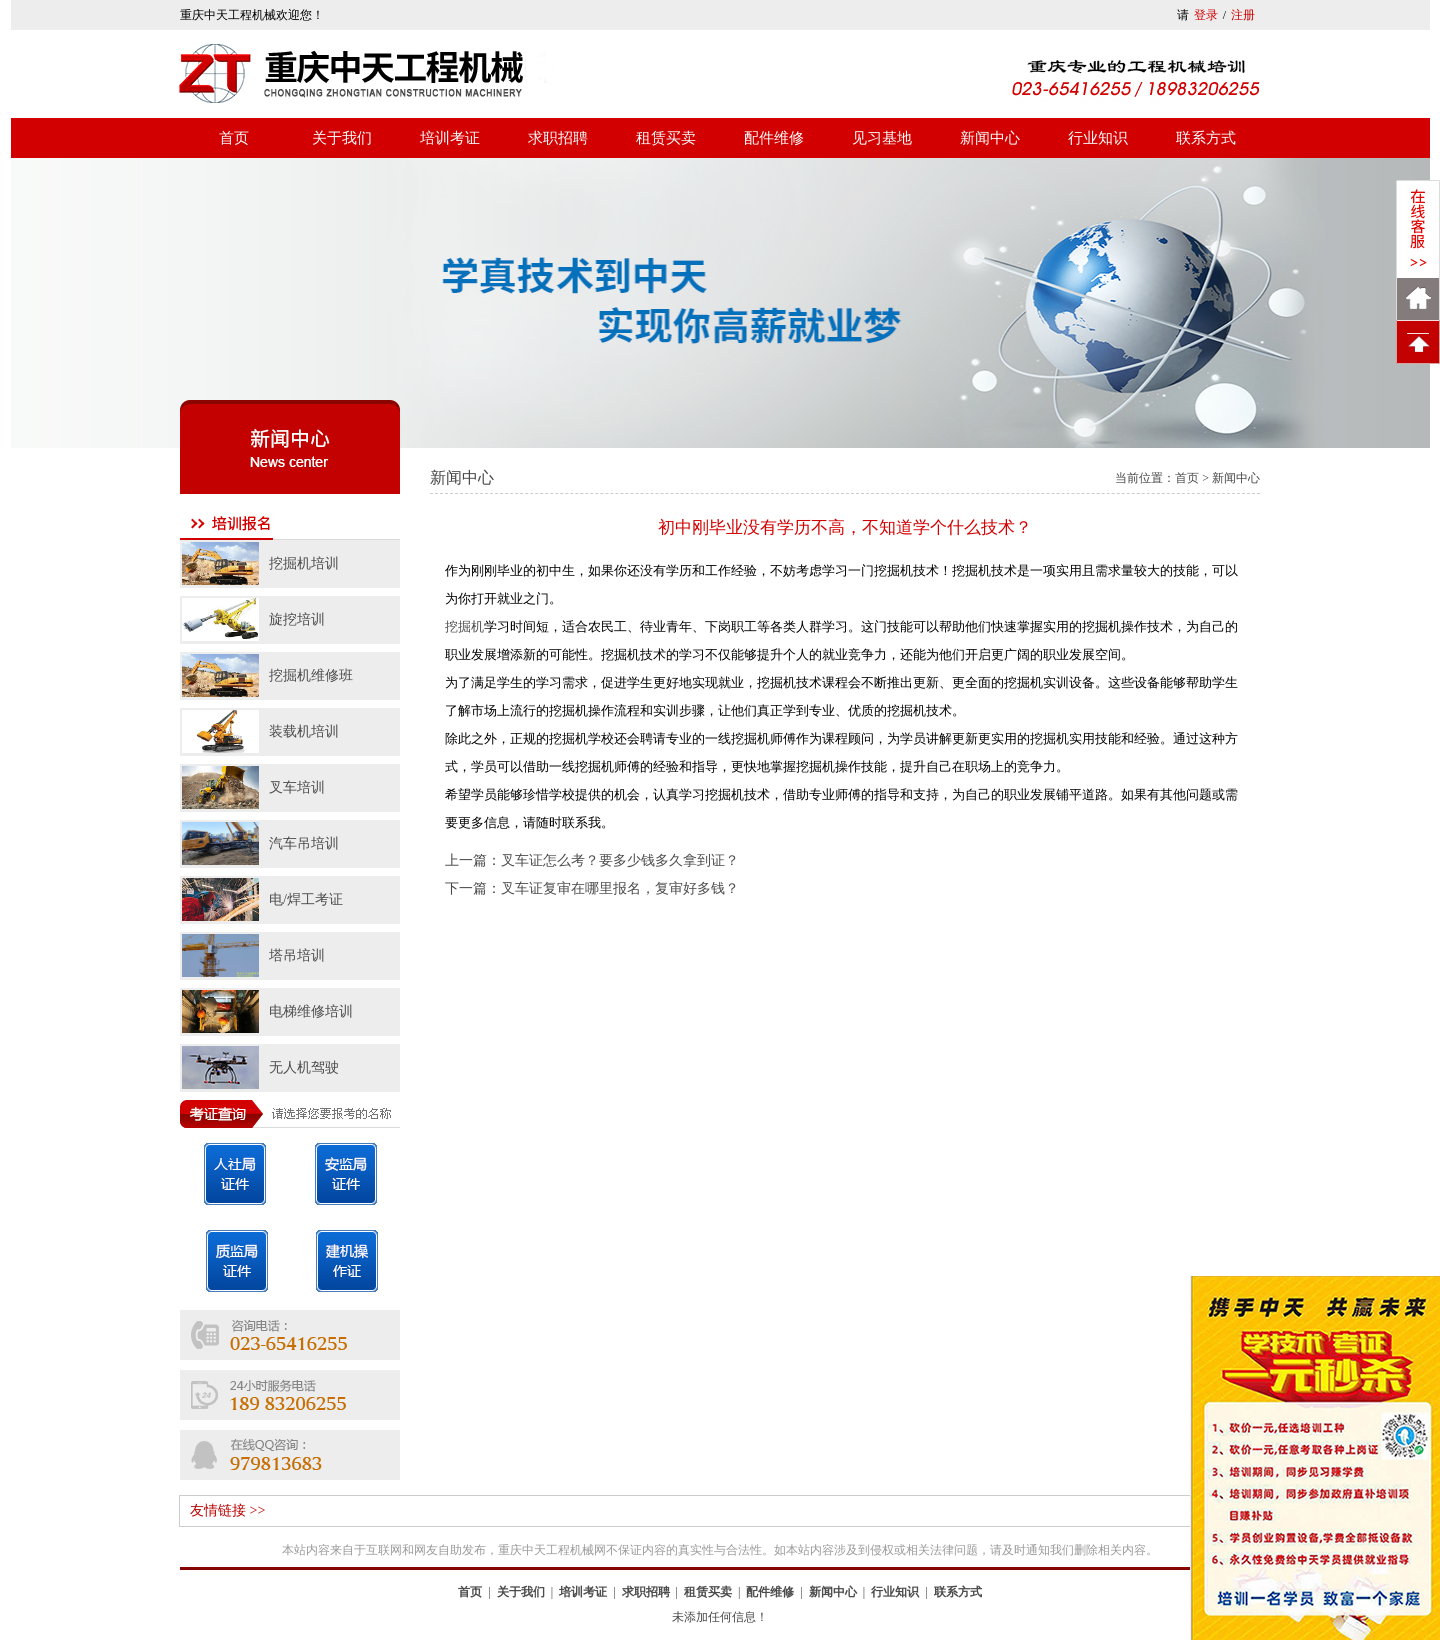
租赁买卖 (666, 138)
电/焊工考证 (306, 899)
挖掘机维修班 (311, 675)
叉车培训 (297, 787)
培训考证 (450, 138)
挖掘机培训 (304, 563)
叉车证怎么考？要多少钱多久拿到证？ (620, 860)
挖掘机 (464, 626)
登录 (1206, 15)
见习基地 (882, 138)
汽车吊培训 (304, 843)
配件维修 (774, 138)
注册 (1243, 15)
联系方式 (1206, 138)
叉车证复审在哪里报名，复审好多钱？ (620, 888)
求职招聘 (558, 138)
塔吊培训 (297, 955)
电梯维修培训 (311, 1011)
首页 (234, 138)
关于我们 (342, 138)
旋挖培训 (297, 619)
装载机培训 (304, 731)
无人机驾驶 (304, 1067)
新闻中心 (990, 138)
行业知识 (1098, 138)
